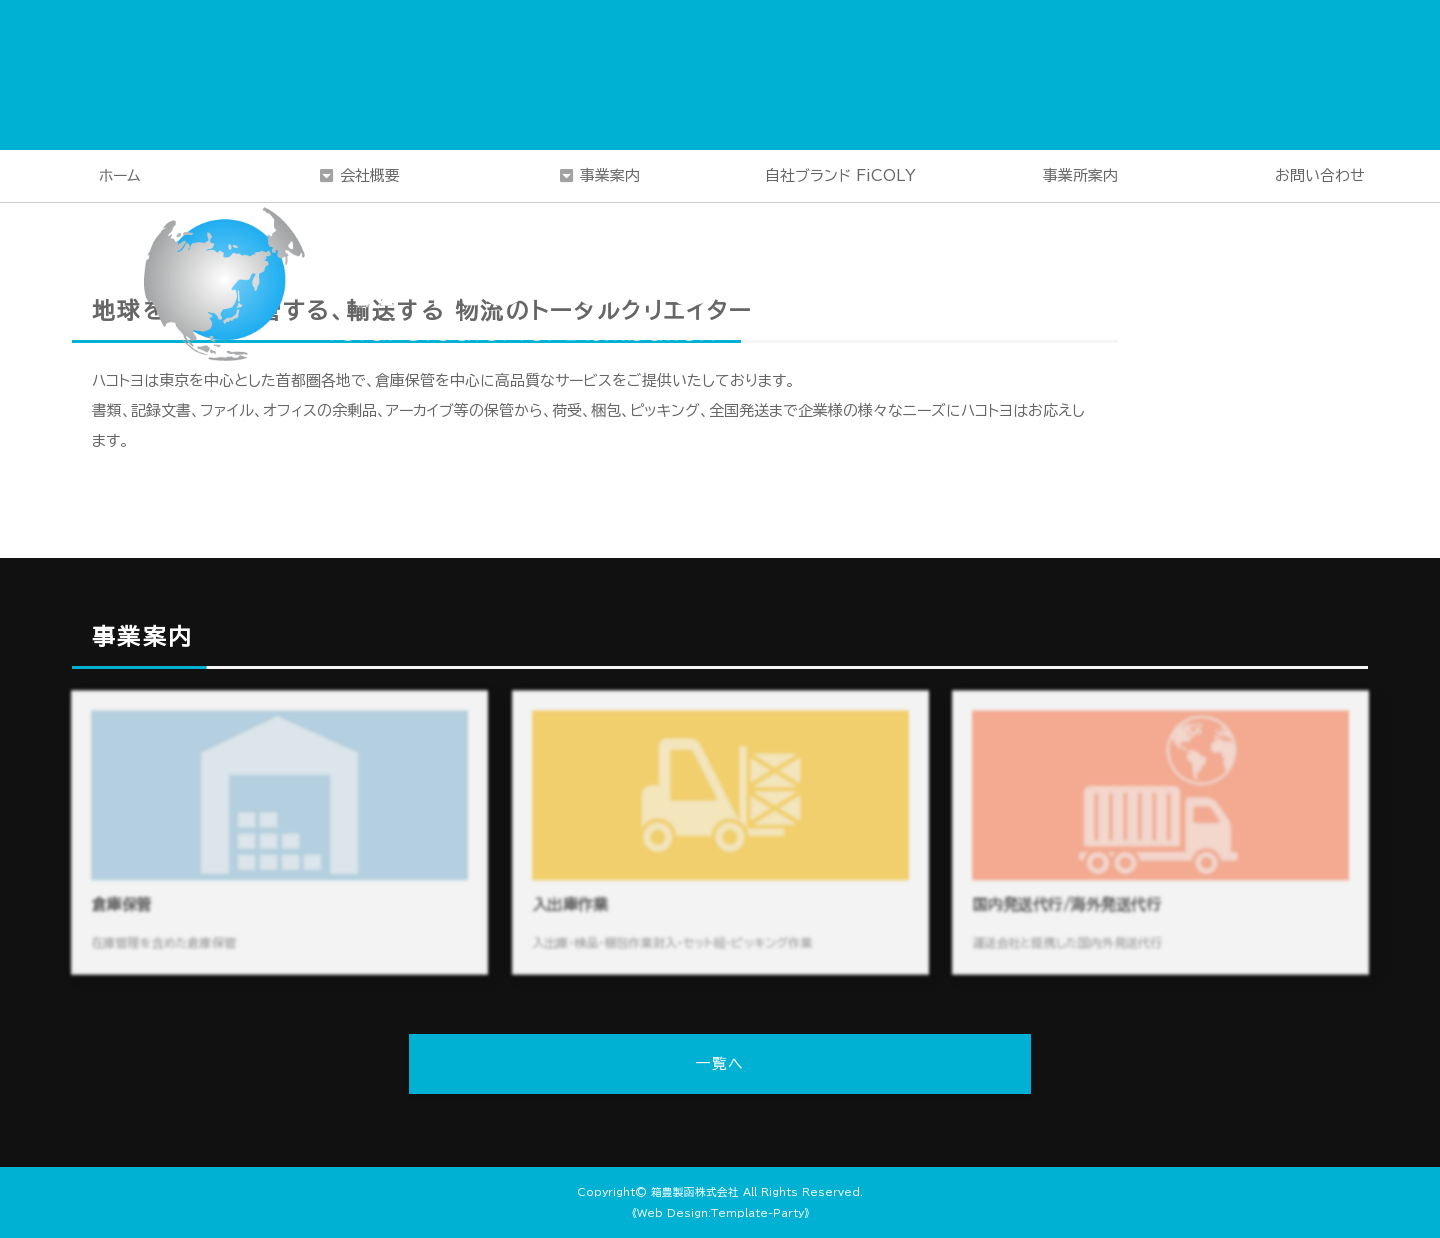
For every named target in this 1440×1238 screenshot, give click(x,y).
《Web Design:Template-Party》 (720, 1213)
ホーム (120, 175)
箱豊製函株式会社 (695, 1192)
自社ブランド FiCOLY (840, 175)
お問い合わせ (1320, 175)
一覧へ (720, 1063)
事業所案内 (1080, 175)
